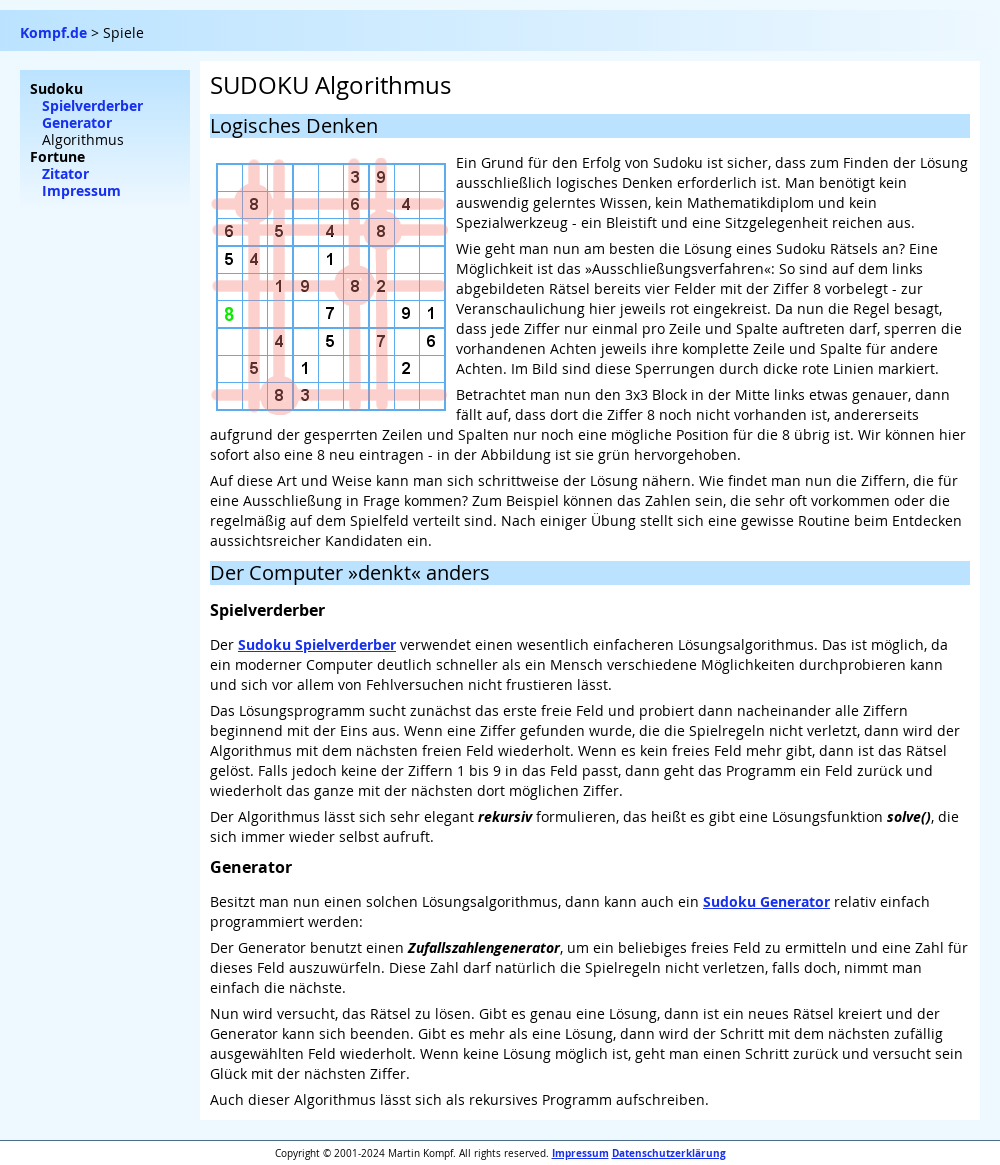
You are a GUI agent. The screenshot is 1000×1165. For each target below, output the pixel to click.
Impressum (580, 1153)
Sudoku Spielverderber (317, 644)
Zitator (65, 173)
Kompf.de (53, 32)
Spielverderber (92, 105)
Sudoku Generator (766, 901)
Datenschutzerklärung (669, 1153)
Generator (77, 122)
